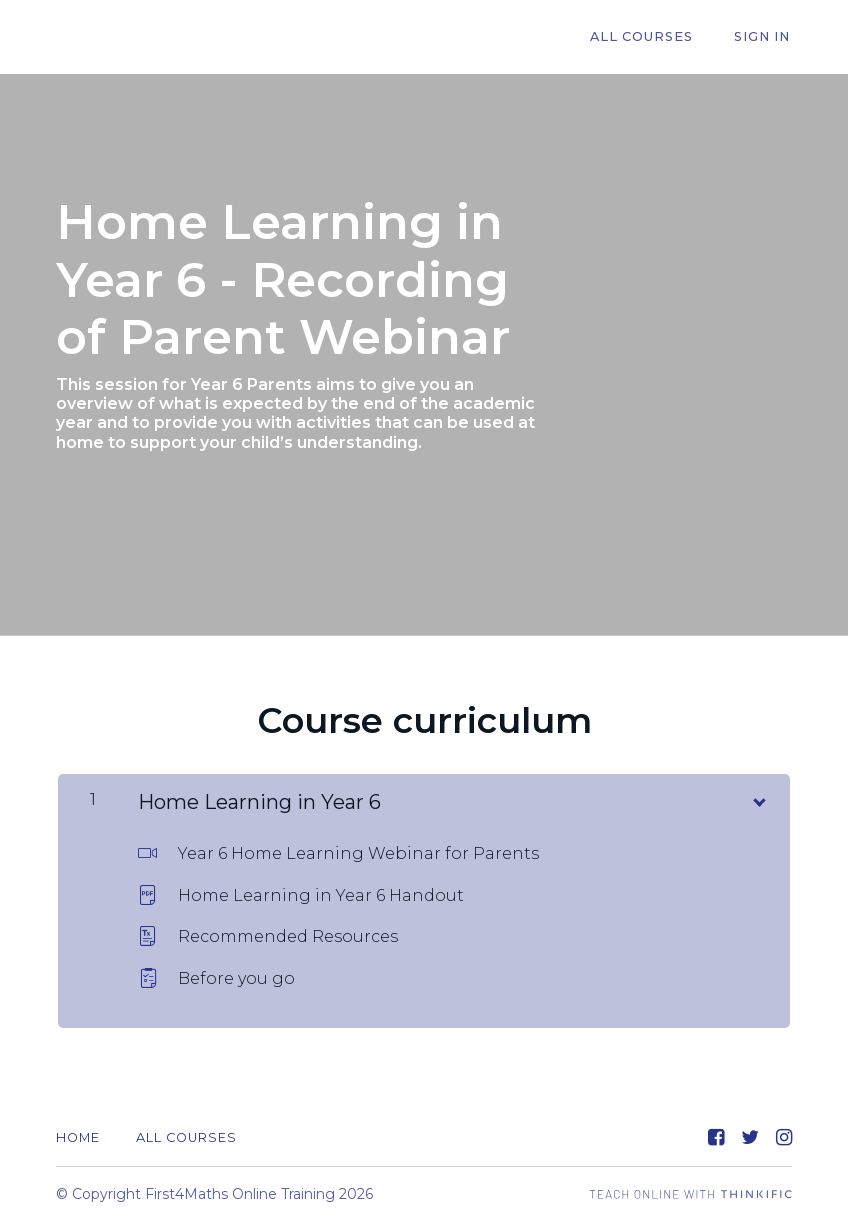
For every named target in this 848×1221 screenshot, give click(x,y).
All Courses (648, 37)
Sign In (764, 37)
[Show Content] (758, 798)
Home (78, 1137)
